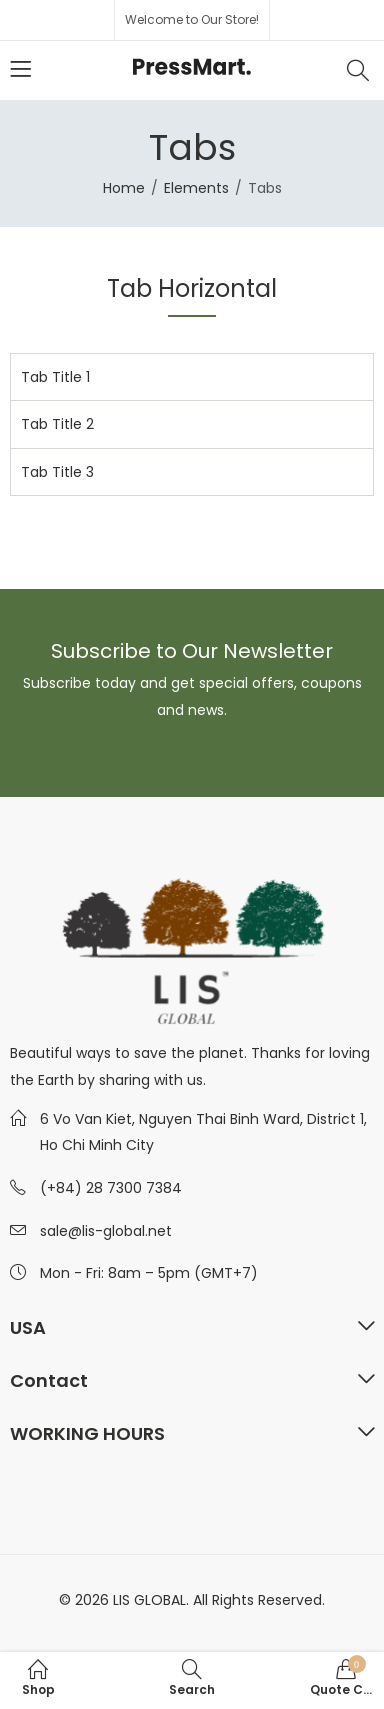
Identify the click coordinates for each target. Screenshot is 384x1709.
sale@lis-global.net (106, 1231)
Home (124, 188)
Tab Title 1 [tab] (55, 377)
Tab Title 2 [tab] (57, 424)
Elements (196, 188)
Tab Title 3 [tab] (57, 472)
